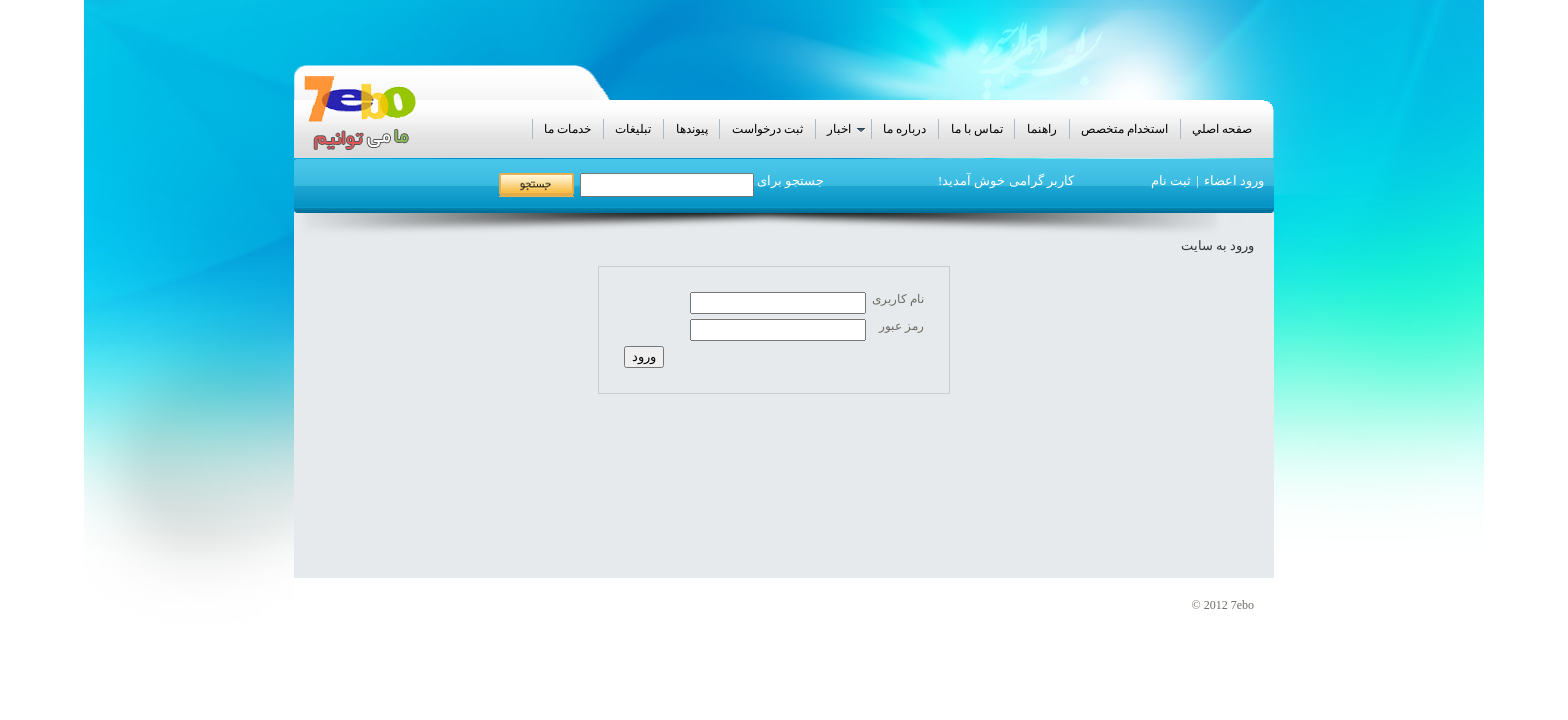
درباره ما (904, 129)
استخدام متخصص (1124, 129)
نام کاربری (898, 299)
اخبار (848, 130)
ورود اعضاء (1234, 180)
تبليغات (633, 129)
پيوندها (692, 129)
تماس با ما (977, 129)
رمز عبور (901, 326)
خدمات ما (567, 129)
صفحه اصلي (1222, 129)
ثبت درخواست (767, 129)
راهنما (1042, 129)
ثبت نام (1171, 180)
